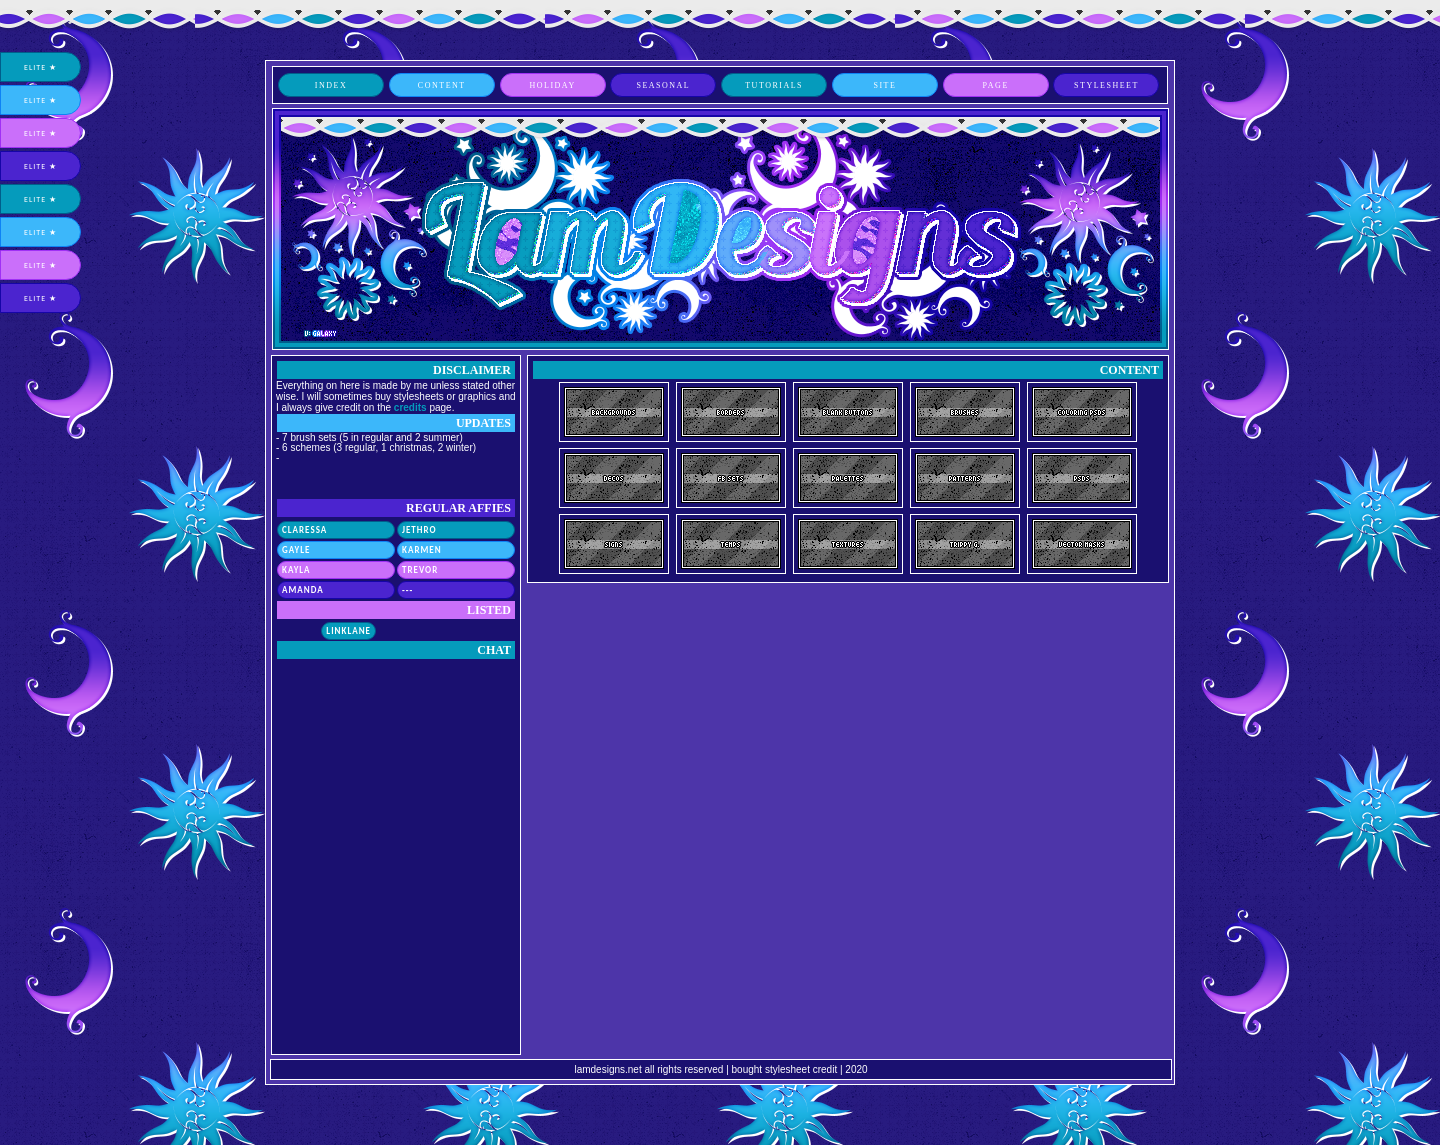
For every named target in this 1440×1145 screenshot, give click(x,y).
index (331, 85)
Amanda (303, 589)
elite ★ (40, 67)
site (884, 85)
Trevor (420, 569)
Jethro (419, 529)
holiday (552, 85)
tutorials (774, 85)
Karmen (422, 549)
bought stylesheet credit (785, 1069)
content (442, 85)
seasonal (663, 85)
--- (407, 589)
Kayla (296, 569)
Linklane (348, 630)
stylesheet (1106, 85)
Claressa (304, 529)
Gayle (296, 549)
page (996, 85)
